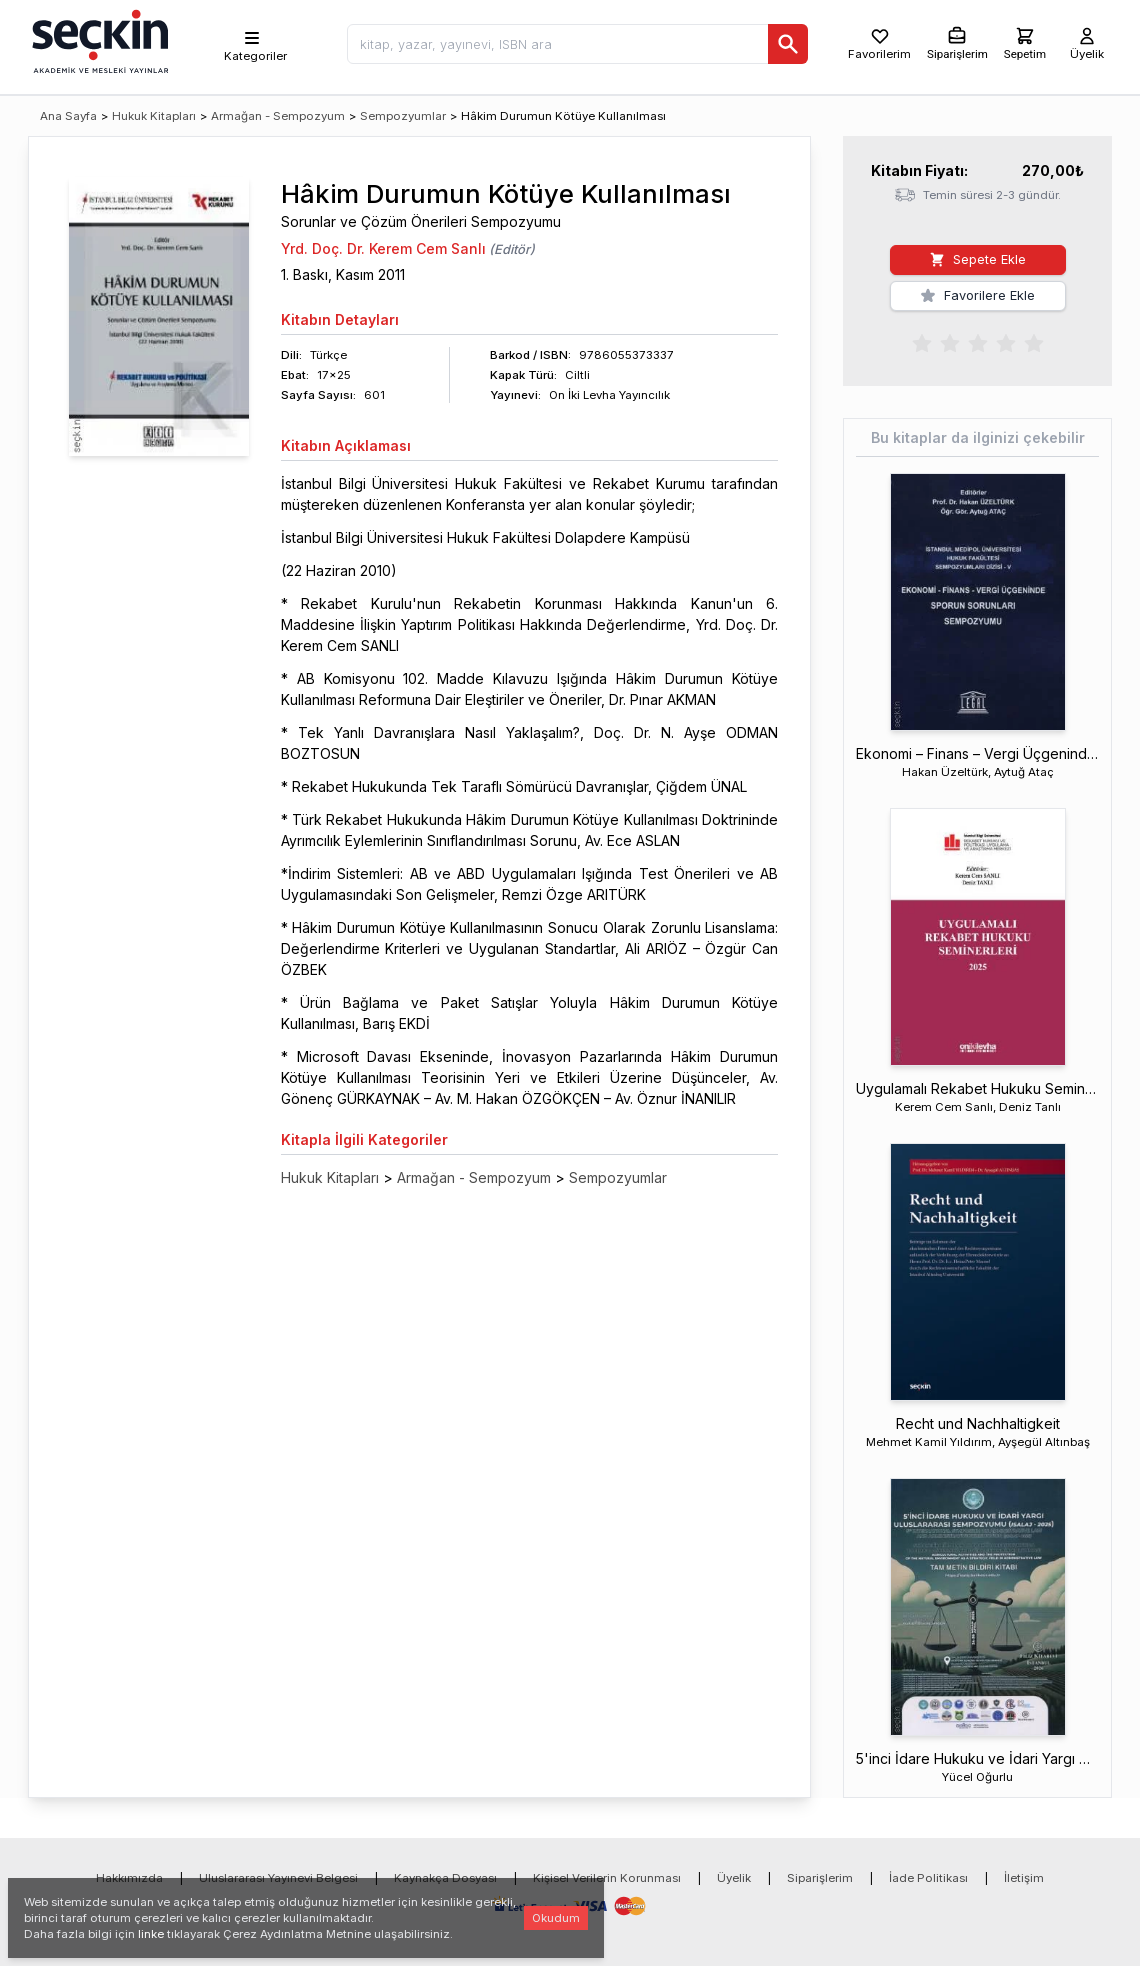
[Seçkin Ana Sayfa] (98, 40)
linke (151, 1934)
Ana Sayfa (68, 116)
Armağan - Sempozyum (278, 116)
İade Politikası (928, 1878)
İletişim (1024, 1878)
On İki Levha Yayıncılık (609, 395)
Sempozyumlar (403, 116)
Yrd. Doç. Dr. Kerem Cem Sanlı (383, 248)
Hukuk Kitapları (154, 116)
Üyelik (734, 1878)
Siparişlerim (820, 1878)
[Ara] (788, 44)
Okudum (556, 1918)
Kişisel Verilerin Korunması (607, 1878)
